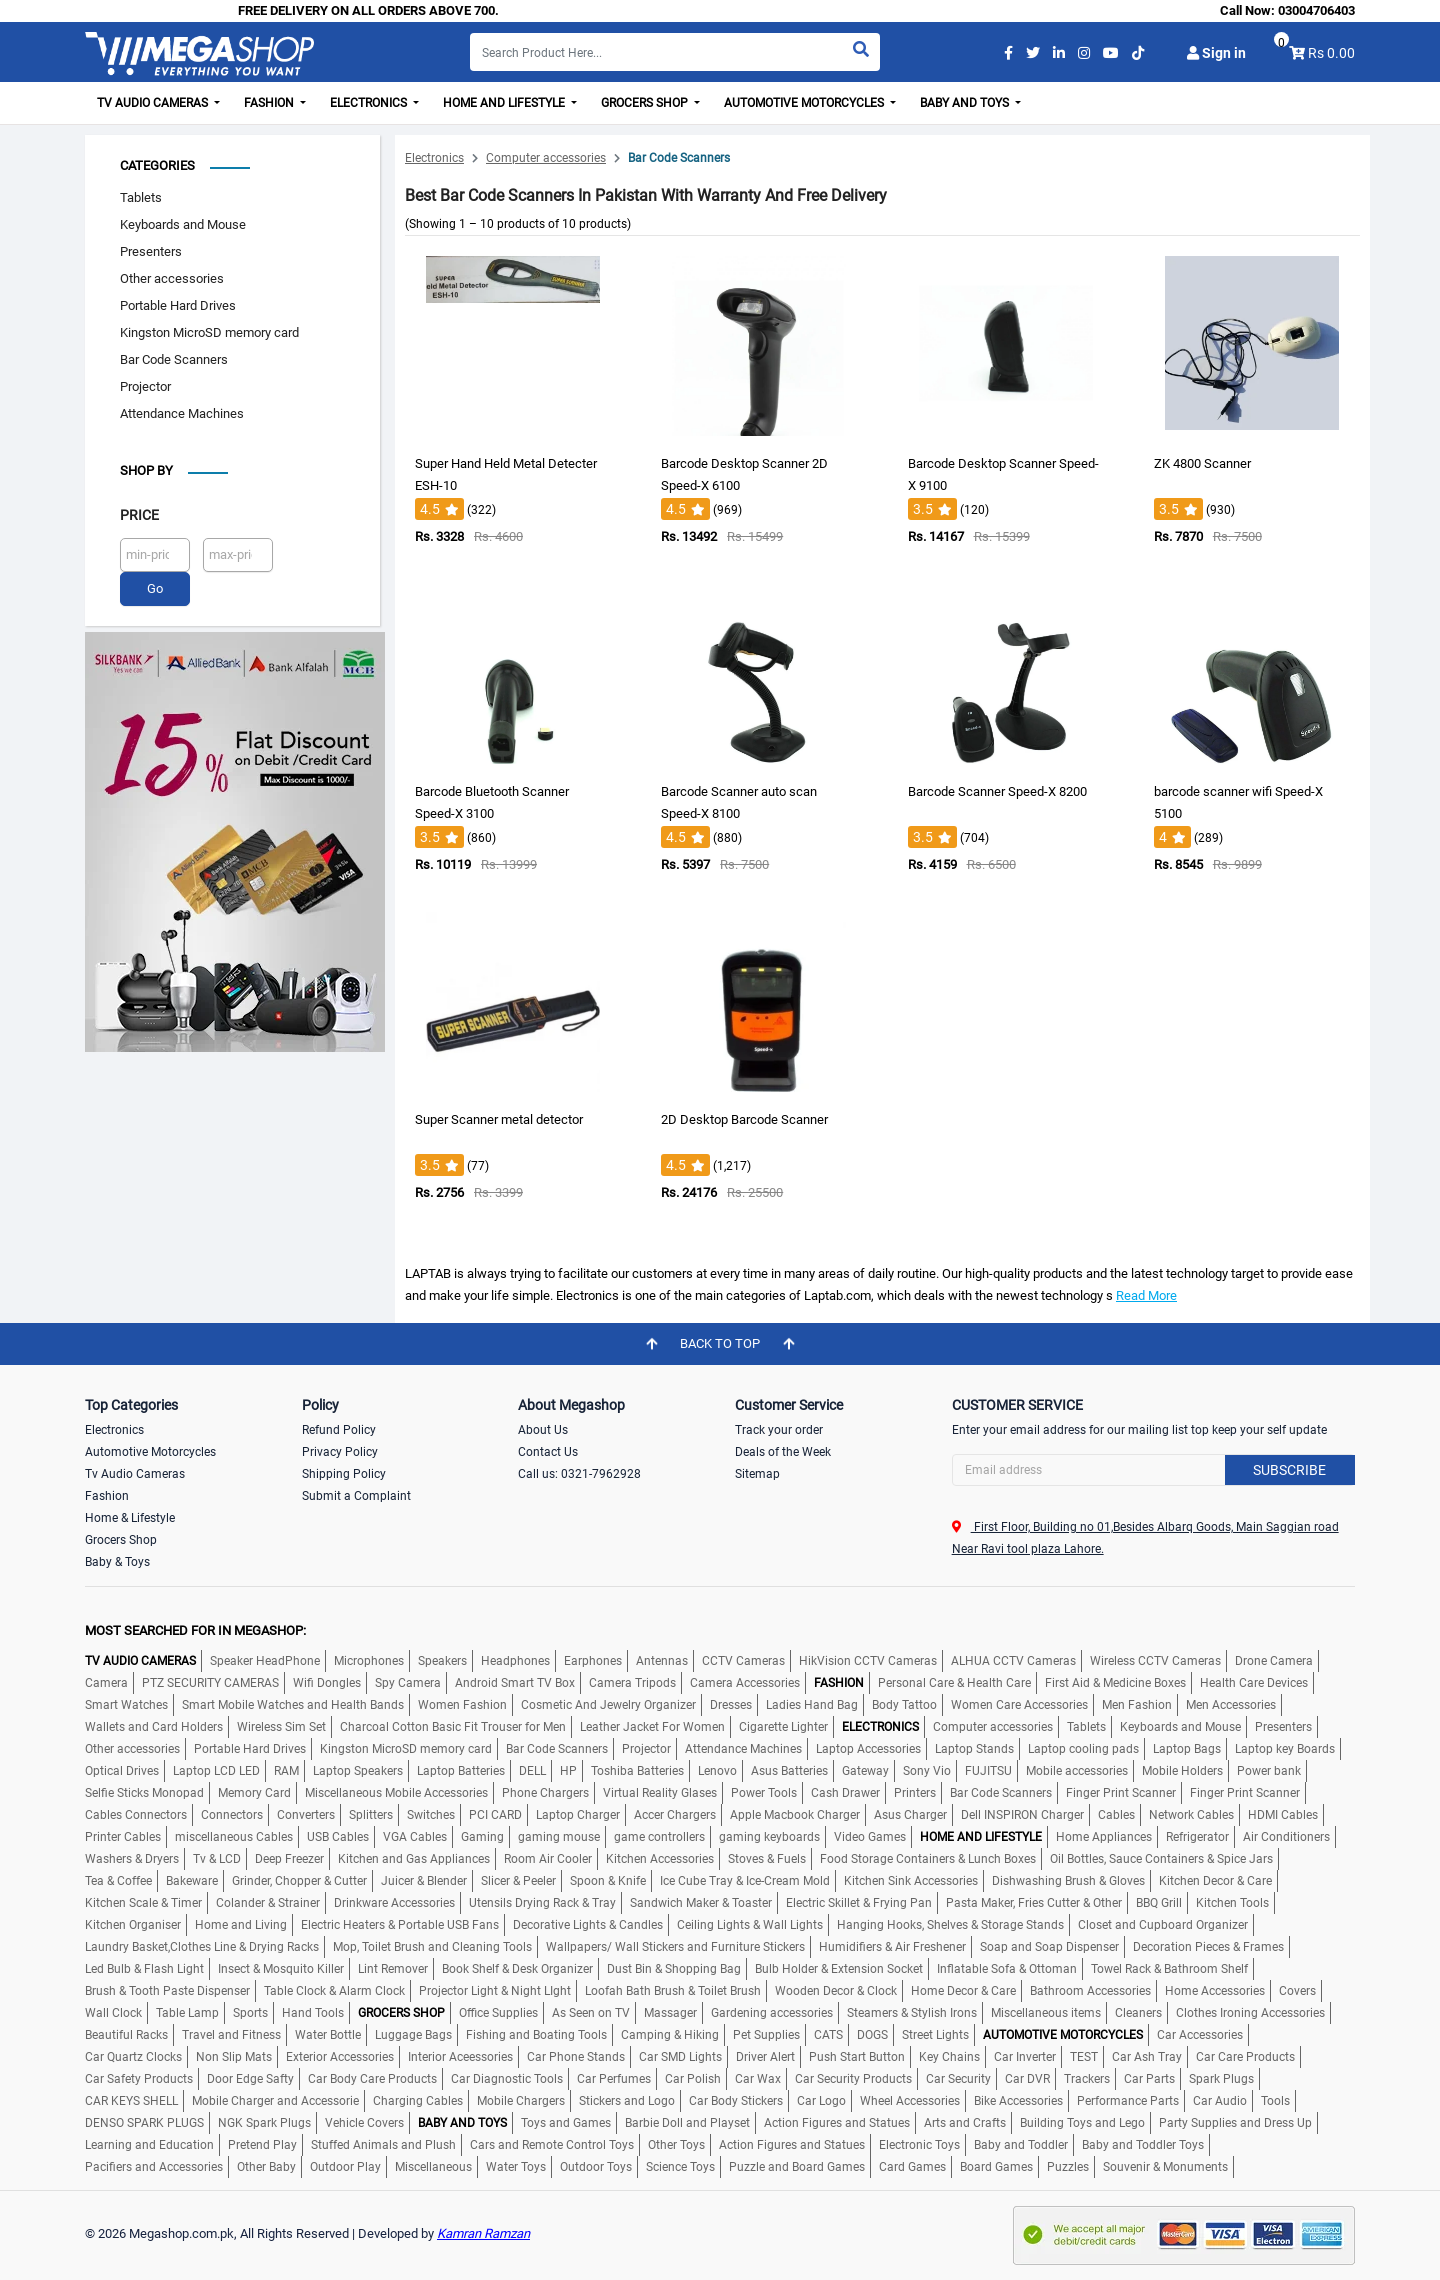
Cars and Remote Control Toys (552, 2145)
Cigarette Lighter (783, 1727)
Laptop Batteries (461, 1771)
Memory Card (254, 1793)
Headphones (515, 1661)
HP (568, 1771)
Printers (915, 1793)
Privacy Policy (340, 1452)
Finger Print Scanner (1121, 1793)
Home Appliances (1104, 1837)
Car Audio (1220, 2101)
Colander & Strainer (268, 1903)
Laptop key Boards (1285, 1749)
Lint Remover (393, 1969)
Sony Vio (927, 1771)
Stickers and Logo (627, 2101)
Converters (306, 1815)
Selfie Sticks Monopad (144, 1793)
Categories (157, 165)
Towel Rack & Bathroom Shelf (1169, 1969)
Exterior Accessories (340, 2057)
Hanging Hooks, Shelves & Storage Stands (950, 1925)
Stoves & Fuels (767, 1859)
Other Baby (266, 2167)
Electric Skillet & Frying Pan (859, 1903)
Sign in (1216, 53)
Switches (431, 1815)
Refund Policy (339, 1430)
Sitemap (757, 1474)
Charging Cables (418, 2101)
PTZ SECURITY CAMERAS (210, 1683)
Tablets (141, 197)
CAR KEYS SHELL (131, 2101)
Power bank (1269, 1771)
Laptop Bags (1187, 1749)
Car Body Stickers (736, 2101)
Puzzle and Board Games (797, 2167)
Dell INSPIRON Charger (1022, 1815)
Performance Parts (1128, 2101)
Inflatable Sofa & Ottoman (1007, 1969)
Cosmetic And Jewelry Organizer (608, 1705)
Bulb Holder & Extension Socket (839, 1969)
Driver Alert (765, 2057)
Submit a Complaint (356, 1496)
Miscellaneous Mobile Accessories (396, 1793)
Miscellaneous (433, 2167)
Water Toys (516, 2167)
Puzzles (1068, 2167)
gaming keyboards (769, 1837)
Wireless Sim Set (281, 1727)
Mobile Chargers (521, 2101)
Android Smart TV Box (515, 1683)
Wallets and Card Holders (154, 1727)
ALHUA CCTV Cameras (1013, 1661)
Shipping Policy (344, 1474)
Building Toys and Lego (1082, 2123)
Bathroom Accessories (1090, 1991)
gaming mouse (559, 1837)
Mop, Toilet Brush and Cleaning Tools (432, 1947)
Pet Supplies (766, 2035)
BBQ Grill (1159, 1903)
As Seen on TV (591, 2013)
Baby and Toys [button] (966, 103)
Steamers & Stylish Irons (912, 2013)
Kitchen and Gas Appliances (414, 1859)
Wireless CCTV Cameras (1155, 1661)
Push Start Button (857, 2057)
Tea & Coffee (118, 1881)
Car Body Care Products (372, 2079)
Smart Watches (126, 1705)
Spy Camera (408, 1683)
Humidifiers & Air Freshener (892, 1947)
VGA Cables (415, 1837)
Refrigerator (1197, 1837)
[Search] (675, 52)
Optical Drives (122, 1771)
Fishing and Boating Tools (536, 2035)
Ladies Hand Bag (812, 1705)
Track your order (779, 1430)
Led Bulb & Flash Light (144, 1969)
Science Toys (680, 2167)
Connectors (232, 1815)
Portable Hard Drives (178, 305)
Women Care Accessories (1019, 1705)
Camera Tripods (632, 1683)
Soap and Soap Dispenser (1049, 1947)
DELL (532, 1771)
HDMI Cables (1283, 1815)
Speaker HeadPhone (265, 1661)
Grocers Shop (121, 1540)
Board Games (996, 2167)
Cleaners (1138, 2013)
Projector (145, 386)
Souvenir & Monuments (1165, 2167)
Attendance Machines (182, 413)
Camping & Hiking (670, 2035)
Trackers (1087, 2079)
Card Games (912, 2167)
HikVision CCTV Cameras (868, 1661)
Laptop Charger (578, 1815)
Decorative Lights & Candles (588, 1925)
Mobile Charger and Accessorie (275, 2101)
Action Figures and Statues (837, 2123)
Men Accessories (1231, 1705)
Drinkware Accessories (394, 1903)
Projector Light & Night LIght (495, 1991)
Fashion (107, 1496)
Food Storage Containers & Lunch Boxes (928, 1859)
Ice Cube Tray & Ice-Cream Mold (745, 1881)
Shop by (146, 470)
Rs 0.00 (1331, 53)
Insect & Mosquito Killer (281, 1969)
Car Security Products (853, 2079)
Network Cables (1191, 1815)
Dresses (731, 1705)
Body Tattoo (904, 1705)
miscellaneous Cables (234, 1837)
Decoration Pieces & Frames (1208, 1947)
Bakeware (192, 1881)
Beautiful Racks (126, 2035)
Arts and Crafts (965, 2123)
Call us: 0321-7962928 (579, 1474)
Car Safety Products (139, 2079)
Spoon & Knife (608, 1881)
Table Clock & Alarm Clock (334, 1991)
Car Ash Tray (1147, 2057)
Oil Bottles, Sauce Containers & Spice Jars (1161, 1859)
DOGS (872, 2035)
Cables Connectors (136, 1815)
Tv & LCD (217, 1859)
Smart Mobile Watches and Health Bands (293, 1705)
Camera (106, 1683)
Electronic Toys (919, 2145)
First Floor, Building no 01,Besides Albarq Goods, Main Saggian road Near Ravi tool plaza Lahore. (1145, 1538)
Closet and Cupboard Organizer (1163, 1925)
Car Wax (758, 2079)
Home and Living (241, 1925)
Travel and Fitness (231, 2035)
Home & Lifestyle (130, 1518)
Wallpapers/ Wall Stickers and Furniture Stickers (675, 1947)
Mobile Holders (1182, 1771)
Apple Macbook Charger (795, 1815)
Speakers (442, 1661)
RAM (286, 1771)
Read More (1146, 1295)
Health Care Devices (1254, 1683)
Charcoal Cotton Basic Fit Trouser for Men (453, 1727)
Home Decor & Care (963, 1991)
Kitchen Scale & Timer (143, 1903)
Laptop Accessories (868, 1749)
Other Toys (676, 2145)
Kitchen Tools (1232, 1903)
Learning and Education (149, 2145)
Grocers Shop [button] (646, 103)
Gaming (482, 1837)
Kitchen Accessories (660, 1859)
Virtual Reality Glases (660, 1793)
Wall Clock (113, 2013)
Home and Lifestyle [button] (505, 103)
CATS (828, 2035)
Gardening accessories (772, 2013)
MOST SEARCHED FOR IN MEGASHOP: (195, 1630)
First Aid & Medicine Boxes (1115, 1683)
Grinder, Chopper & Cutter (299, 1881)
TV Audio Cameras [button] (154, 103)
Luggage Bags (413, 2035)
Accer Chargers (675, 1815)
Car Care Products (1245, 2057)
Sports (250, 2013)
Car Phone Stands (576, 2057)
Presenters (151, 251)
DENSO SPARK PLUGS (144, 2123)
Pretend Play (262, 2145)
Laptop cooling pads (1083, 1749)
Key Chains (949, 2057)
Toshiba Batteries (637, 1771)
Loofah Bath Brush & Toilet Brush (673, 1991)
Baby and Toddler (1021, 2145)
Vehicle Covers (364, 2123)
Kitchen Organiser (133, 1925)
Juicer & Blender (424, 1881)
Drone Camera (1274, 1661)
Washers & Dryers (132, 1859)
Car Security (958, 2079)
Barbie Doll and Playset (687, 2123)
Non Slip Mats (234, 2057)
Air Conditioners (1286, 1837)
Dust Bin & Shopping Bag (674, 1969)
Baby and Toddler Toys (1143, 2145)
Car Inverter (1025, 2057)
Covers (1297, 1991)
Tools (1275, 2101)
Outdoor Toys (596, 2167)
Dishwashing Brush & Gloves (1068, 1881)
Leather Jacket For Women (652, 1727)
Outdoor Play (345, 2167)
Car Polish (693, 2079)
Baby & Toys (117, 1562)
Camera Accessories (745, 1683)
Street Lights (935, 2035)
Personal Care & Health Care (954, 1683)
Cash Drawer (845, 1793)
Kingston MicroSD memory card (209, 332)
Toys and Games (566, 2123)
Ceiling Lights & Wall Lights (750, 1925)
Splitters (371, 1815)
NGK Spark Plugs (264, 2123)
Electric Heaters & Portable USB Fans (400, 1925)
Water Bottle (328, 2035)
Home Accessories (1215, 1991)
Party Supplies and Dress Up (1235, 2123)
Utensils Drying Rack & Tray (542, 1903)
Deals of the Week (783, 1452)
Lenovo (717, 1771)
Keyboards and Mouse (183, 224)
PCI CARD (495, 1815)
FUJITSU (988, 1771)
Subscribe (1289, 1470)
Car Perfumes (614, 2079)
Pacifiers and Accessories (154, 2167)
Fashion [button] (270, 103)
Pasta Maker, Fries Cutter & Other (1034, 1903)
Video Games (870, 1837)
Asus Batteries (789, 1771)
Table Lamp (187, 2013)
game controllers (659, 1837)
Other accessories (172, 278)
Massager (670, 2013)
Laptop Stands (974, 1749)
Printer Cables (123, 1837)
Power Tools (764, 1793)
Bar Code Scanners (174, 359)
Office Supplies (498, 2013)
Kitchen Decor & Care (1215, 1881)
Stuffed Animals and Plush (383, 2145)
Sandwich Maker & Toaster (701, 1903)
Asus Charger (910, 1815)
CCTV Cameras (743, 1661)
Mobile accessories (1077, 1771)
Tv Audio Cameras (135, 1474)
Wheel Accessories (910, 2101)
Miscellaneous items (1046, 2013)
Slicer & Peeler (518, 1881)
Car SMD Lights (680, 2057)
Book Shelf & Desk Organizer (517, 1969)
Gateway (865, 1771)
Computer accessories (546, 158)
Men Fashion (1137, 1705)
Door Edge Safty (250, 2079)
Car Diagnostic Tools (507, 2079)
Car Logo (821, 2101)
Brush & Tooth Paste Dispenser (167, 1991)
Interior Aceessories (460, 2057)
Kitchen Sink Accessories (911, 1881)
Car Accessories (1200, 2035)
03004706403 (1316, 10)
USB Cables (338, 1837)
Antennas (662, 1661)
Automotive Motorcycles (150, 1452)
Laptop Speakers (358, 1771)
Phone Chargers (545, 1793)
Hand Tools (313, 2013)
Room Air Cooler (548, 1859)
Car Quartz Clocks (133, 2057)
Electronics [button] (370, 103)
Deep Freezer (289, 1859)
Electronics (434, 158)
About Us (543, 1430)
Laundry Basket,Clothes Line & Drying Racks (202, 1947)
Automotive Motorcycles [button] (805, 103)
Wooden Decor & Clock (836, 1991)
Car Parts (1149, 2079)
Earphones (593, 1661)
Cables (1116, 1815)
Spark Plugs (1221, 2079)
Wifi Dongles (327, 1683)
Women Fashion (462, 1705)
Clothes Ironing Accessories (1250, 2013)
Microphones (369, 1661)
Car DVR (1027, 2079)
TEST (1084, 2057)
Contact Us (548, 1452)
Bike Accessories (1018, 2101)
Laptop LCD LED (216, 1771)
